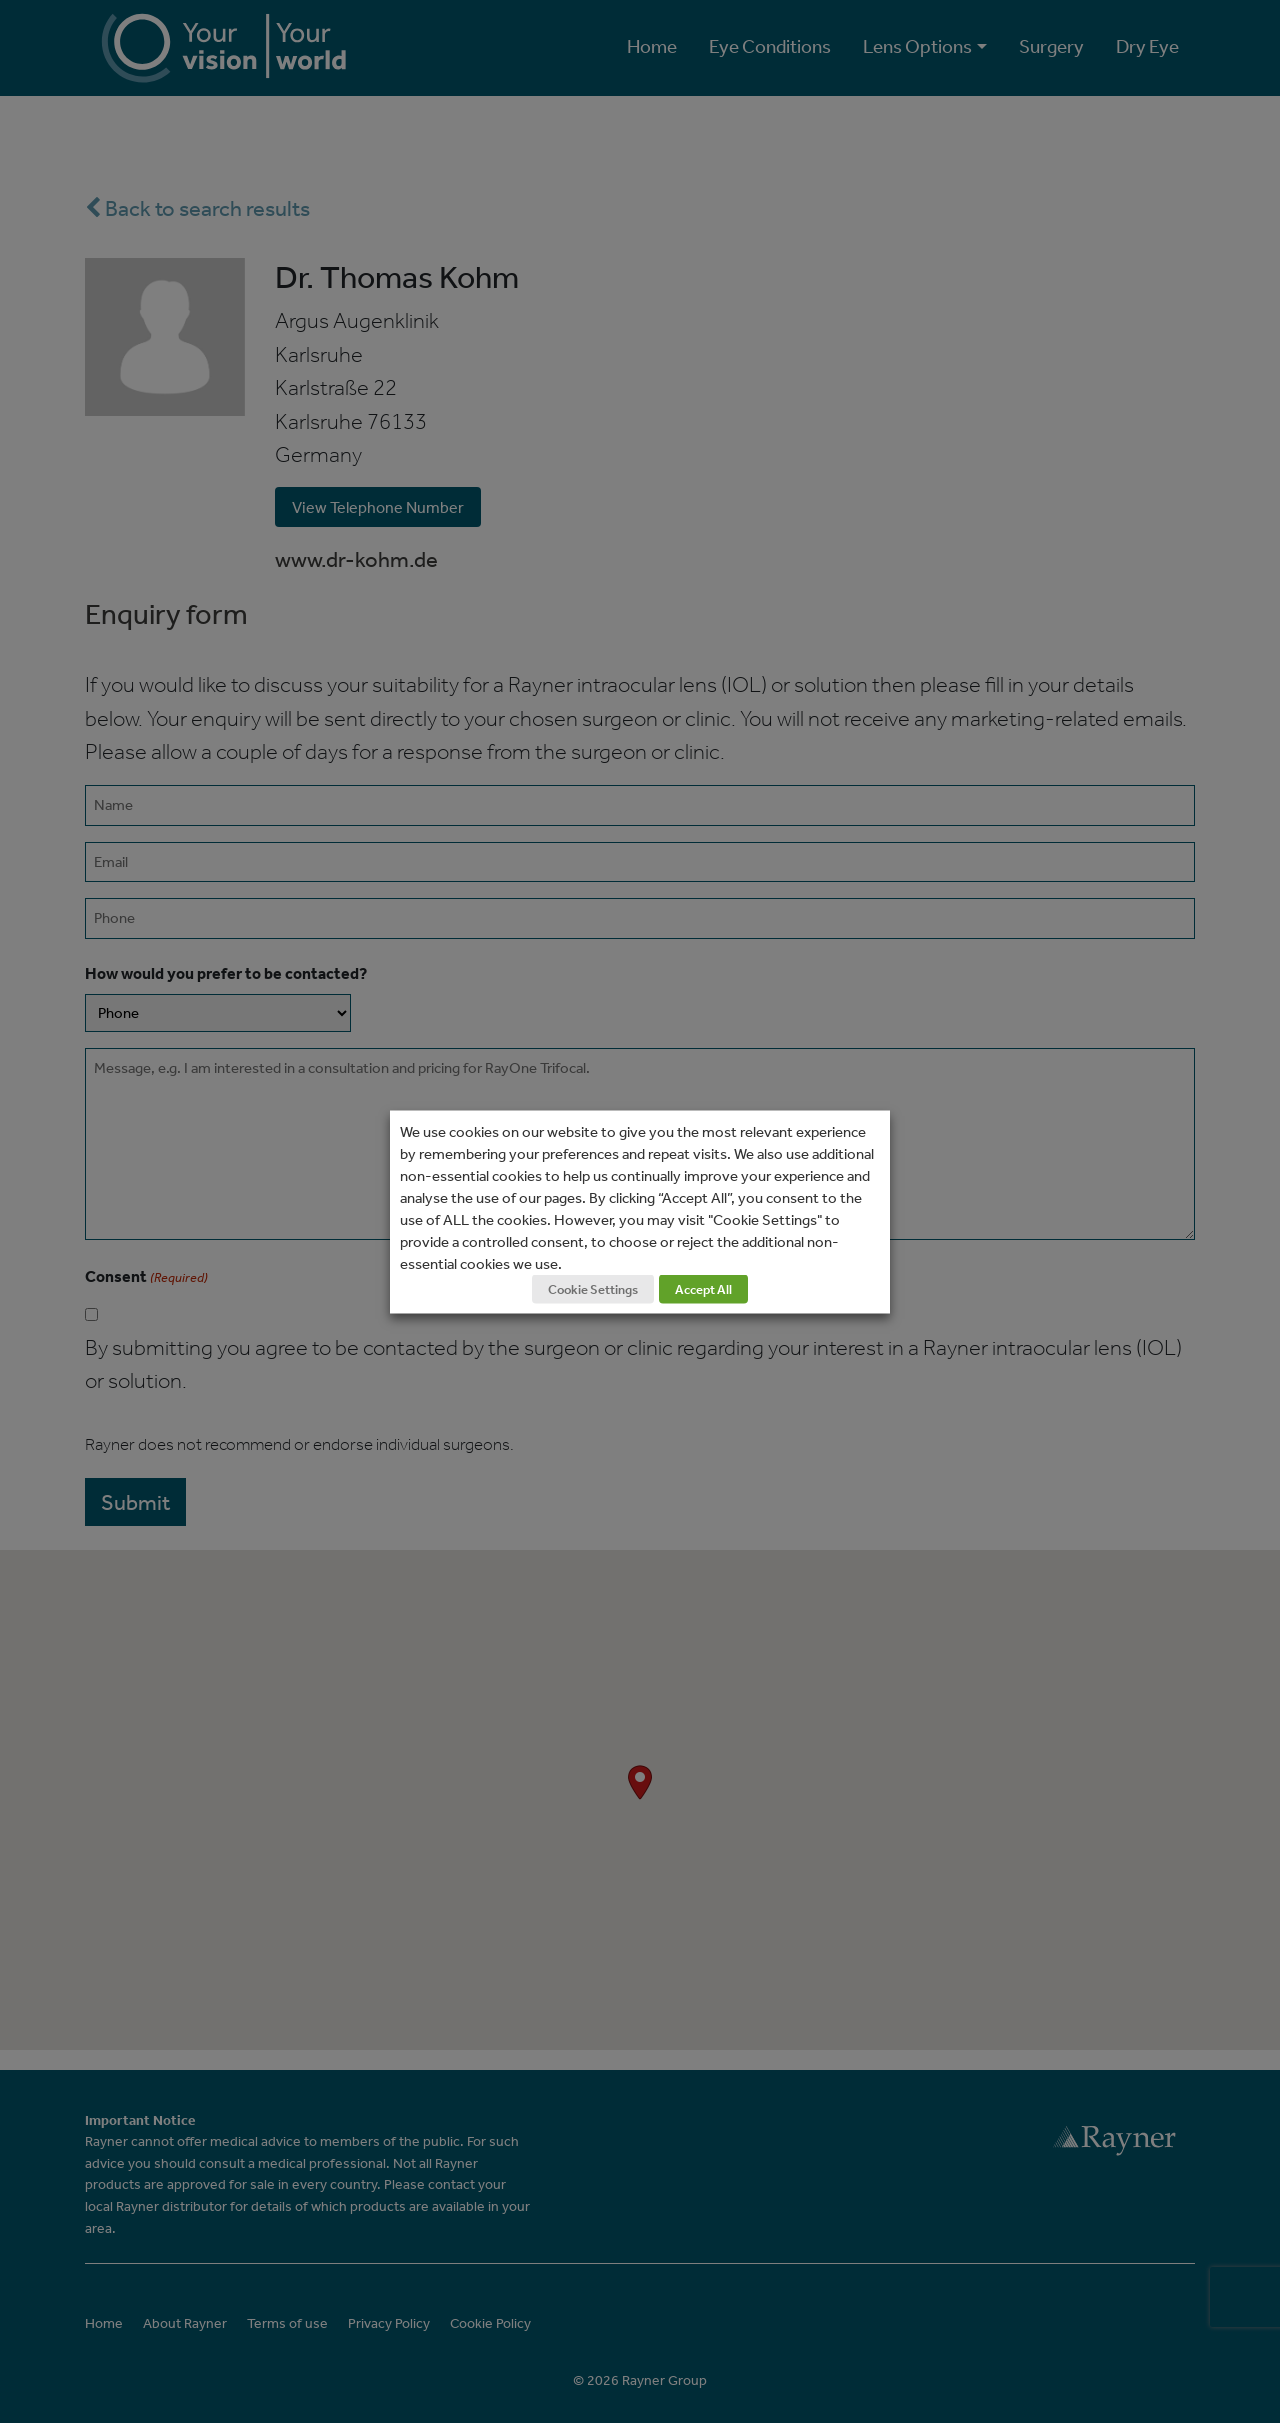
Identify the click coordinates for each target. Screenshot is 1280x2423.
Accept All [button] (703, 1288)
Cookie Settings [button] (593, 1288)
